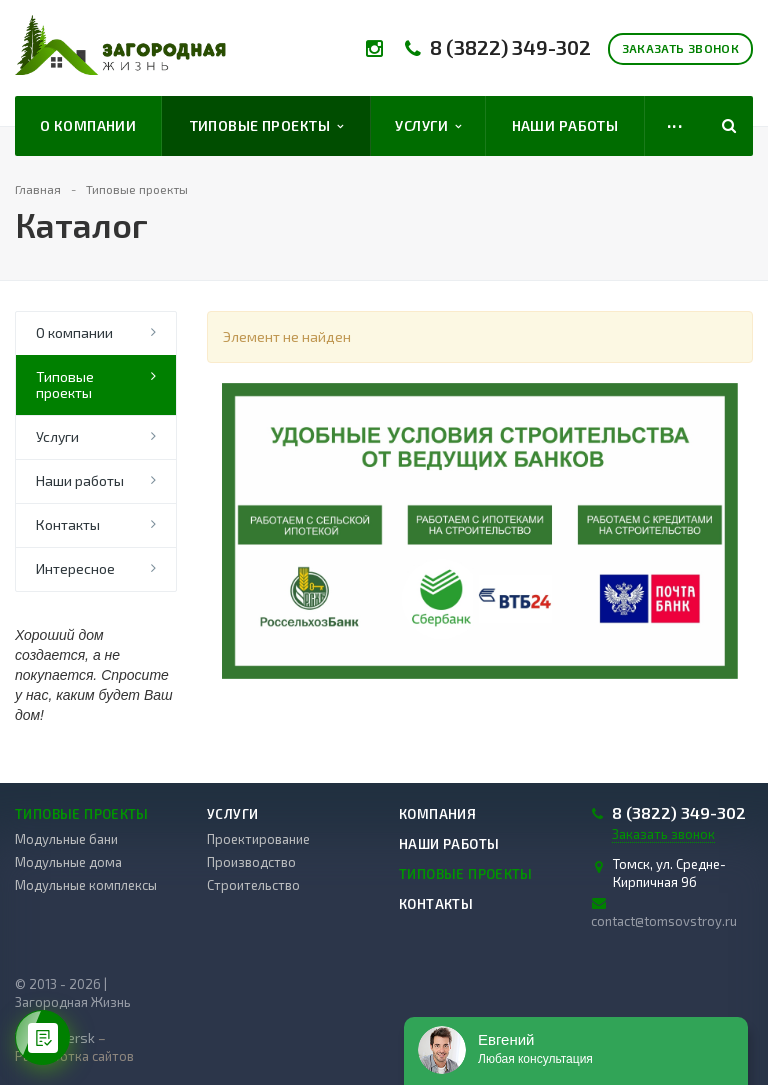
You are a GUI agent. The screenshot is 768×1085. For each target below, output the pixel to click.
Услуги (428, 126)
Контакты (68, 524)
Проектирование (258, 839)
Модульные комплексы (86, 885)
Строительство (253, 885)
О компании (88, 125)
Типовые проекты (267, 126)
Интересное (75, 568)
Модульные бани (66, 839)
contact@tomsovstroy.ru (664, 921)
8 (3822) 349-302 (510, 47)
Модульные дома (68, 862)
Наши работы (565, 125)
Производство (251, 862)
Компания (437, 814)
